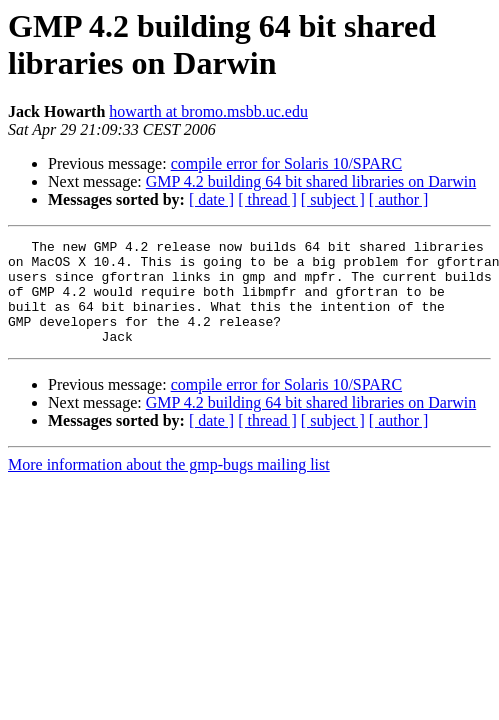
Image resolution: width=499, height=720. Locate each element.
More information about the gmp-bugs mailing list (169, 485)
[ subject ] (333, 199)
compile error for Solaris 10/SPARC (286, 163)
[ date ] (211, 199)
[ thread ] (267, 199)
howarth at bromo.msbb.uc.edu (208, 111)
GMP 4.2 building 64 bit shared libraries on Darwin (311, 181)
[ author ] (399, 199)
